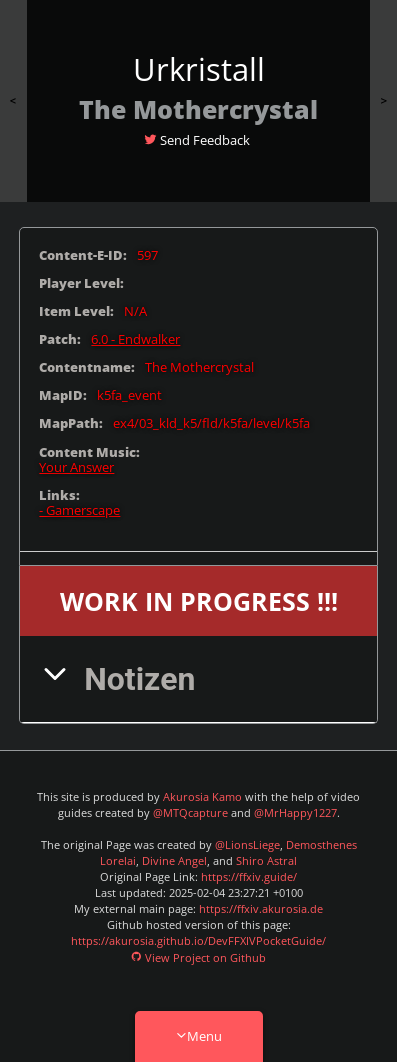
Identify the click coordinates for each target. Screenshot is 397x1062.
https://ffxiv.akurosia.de (261, 909)
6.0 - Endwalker (135, 339)
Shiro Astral (266, 861)
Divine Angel (174, 861)
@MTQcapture (190, 813)
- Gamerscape (79, 510)
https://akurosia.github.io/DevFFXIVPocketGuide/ (198, 941)
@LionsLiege (247, 845)
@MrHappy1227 (295, 813)
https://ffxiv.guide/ (249, 877)
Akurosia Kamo (202, 797)
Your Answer (76, 467)
